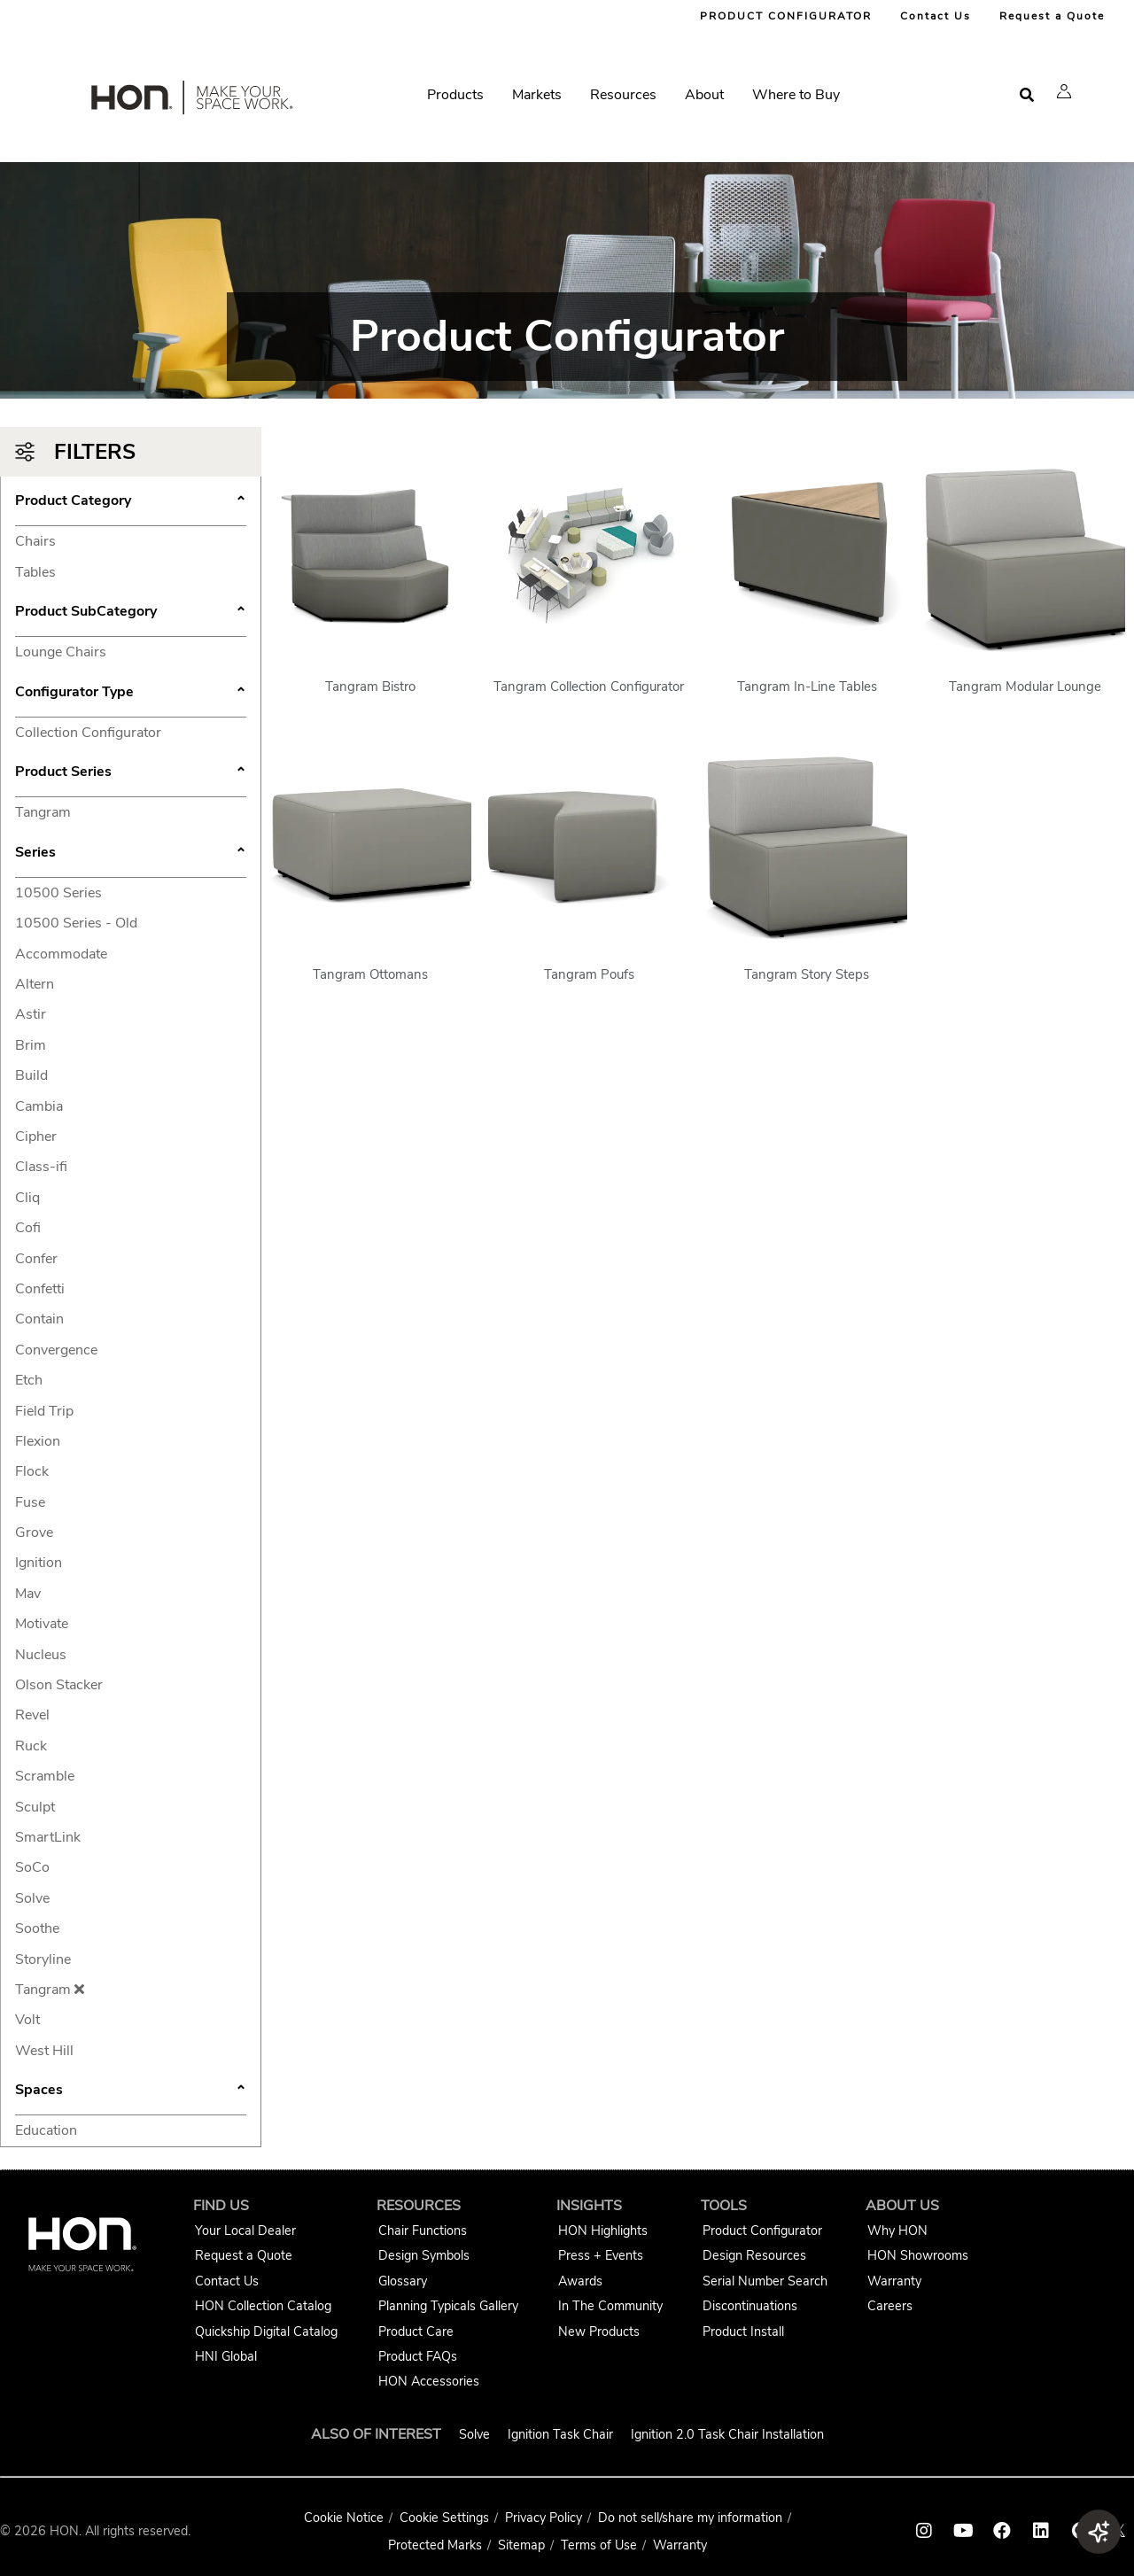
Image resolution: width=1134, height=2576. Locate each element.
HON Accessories (428, 2381)
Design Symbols (424, 2255)
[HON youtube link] (963, 2531)
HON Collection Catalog (263, 2306)
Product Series (130, 773)
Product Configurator (762, 2230)
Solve (474, 2434)
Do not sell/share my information (690, 2517)
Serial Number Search (765, 2281)
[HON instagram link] (924, 2531)
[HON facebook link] (1002, 2531)
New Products (599, 2331)
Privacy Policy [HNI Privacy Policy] (543, 2517)
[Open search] (1027, 95)
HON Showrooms (917, 2255)
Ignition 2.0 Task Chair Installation (727, 2434)
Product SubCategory (130, 613)
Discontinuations (750, 2306)
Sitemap (521, 2545)
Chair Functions (422, 2230)
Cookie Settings (444, 2517)
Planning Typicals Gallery (448, 2306)
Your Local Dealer (245, 2230)
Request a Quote (1052, 16)
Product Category (130, 502)
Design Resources (754, 2255)
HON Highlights (603, 2230)
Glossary (402, 2281)
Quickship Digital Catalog (266, 2331)
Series (130, 853)
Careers (890, 2306)
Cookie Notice (344, 2517)
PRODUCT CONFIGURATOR (786, 16)
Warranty (894, 2281)
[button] (1064, 91)
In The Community (610, 2306)
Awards (580, 2281)
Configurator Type (130, 693)
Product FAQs (417, 2356)
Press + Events (600, 2255)
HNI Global (226, 2356)
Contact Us (935, 16)
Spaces (130, 2091)
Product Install (743, 2331)
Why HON (897, 2230)
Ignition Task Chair (560, 2434)
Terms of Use (599, 2545)
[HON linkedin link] (1041, 2531)
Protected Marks (435, 2545)
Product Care (416, 2331)
